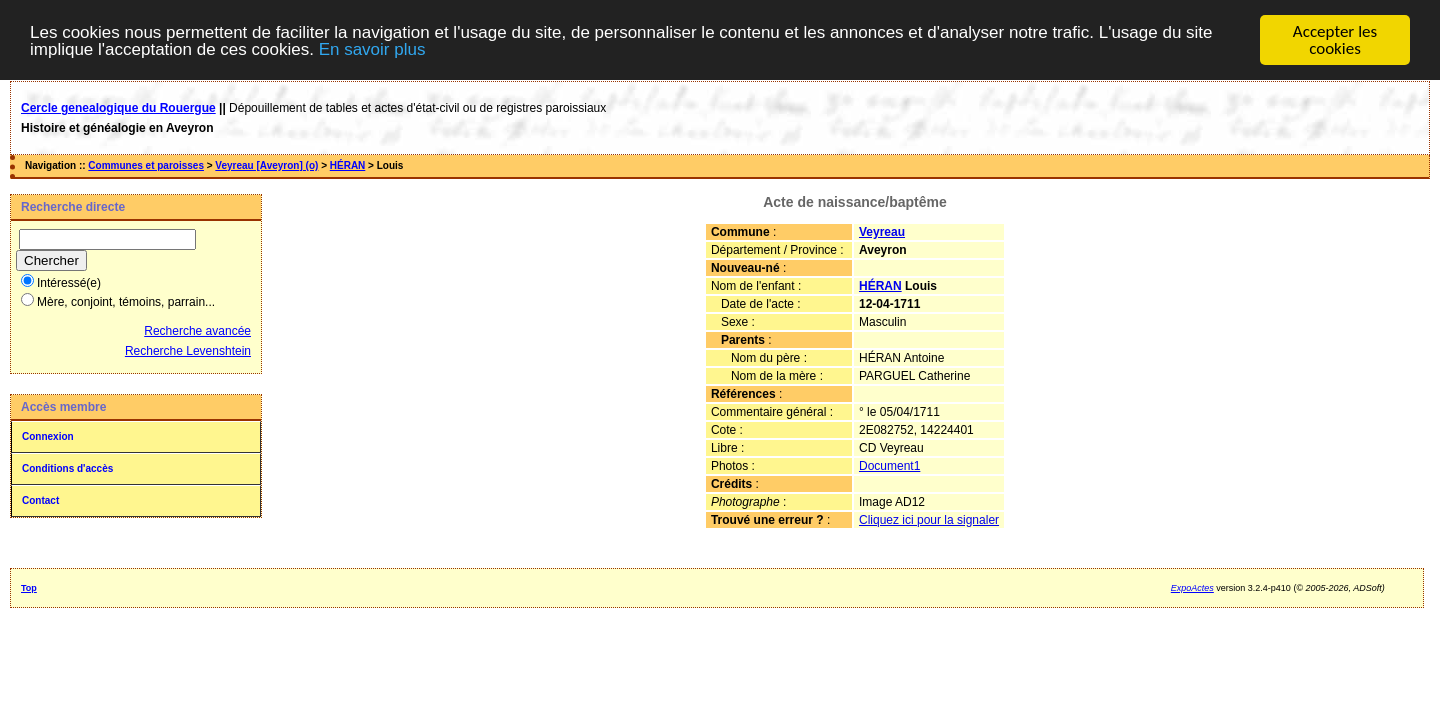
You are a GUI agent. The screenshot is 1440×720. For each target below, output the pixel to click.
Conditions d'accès (67, 468)
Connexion (48, 436)
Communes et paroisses (146, 165)
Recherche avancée (197, 331)
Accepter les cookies (1335, 40)
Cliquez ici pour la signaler (929, 520)
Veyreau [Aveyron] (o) (266, 165)
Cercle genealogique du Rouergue (118, 108)
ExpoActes (1192, 588)
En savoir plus (372, 48)
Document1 (889, 466)
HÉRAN (348, 165)
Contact (40, 500)
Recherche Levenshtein (188, 351)
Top (29, 588)
